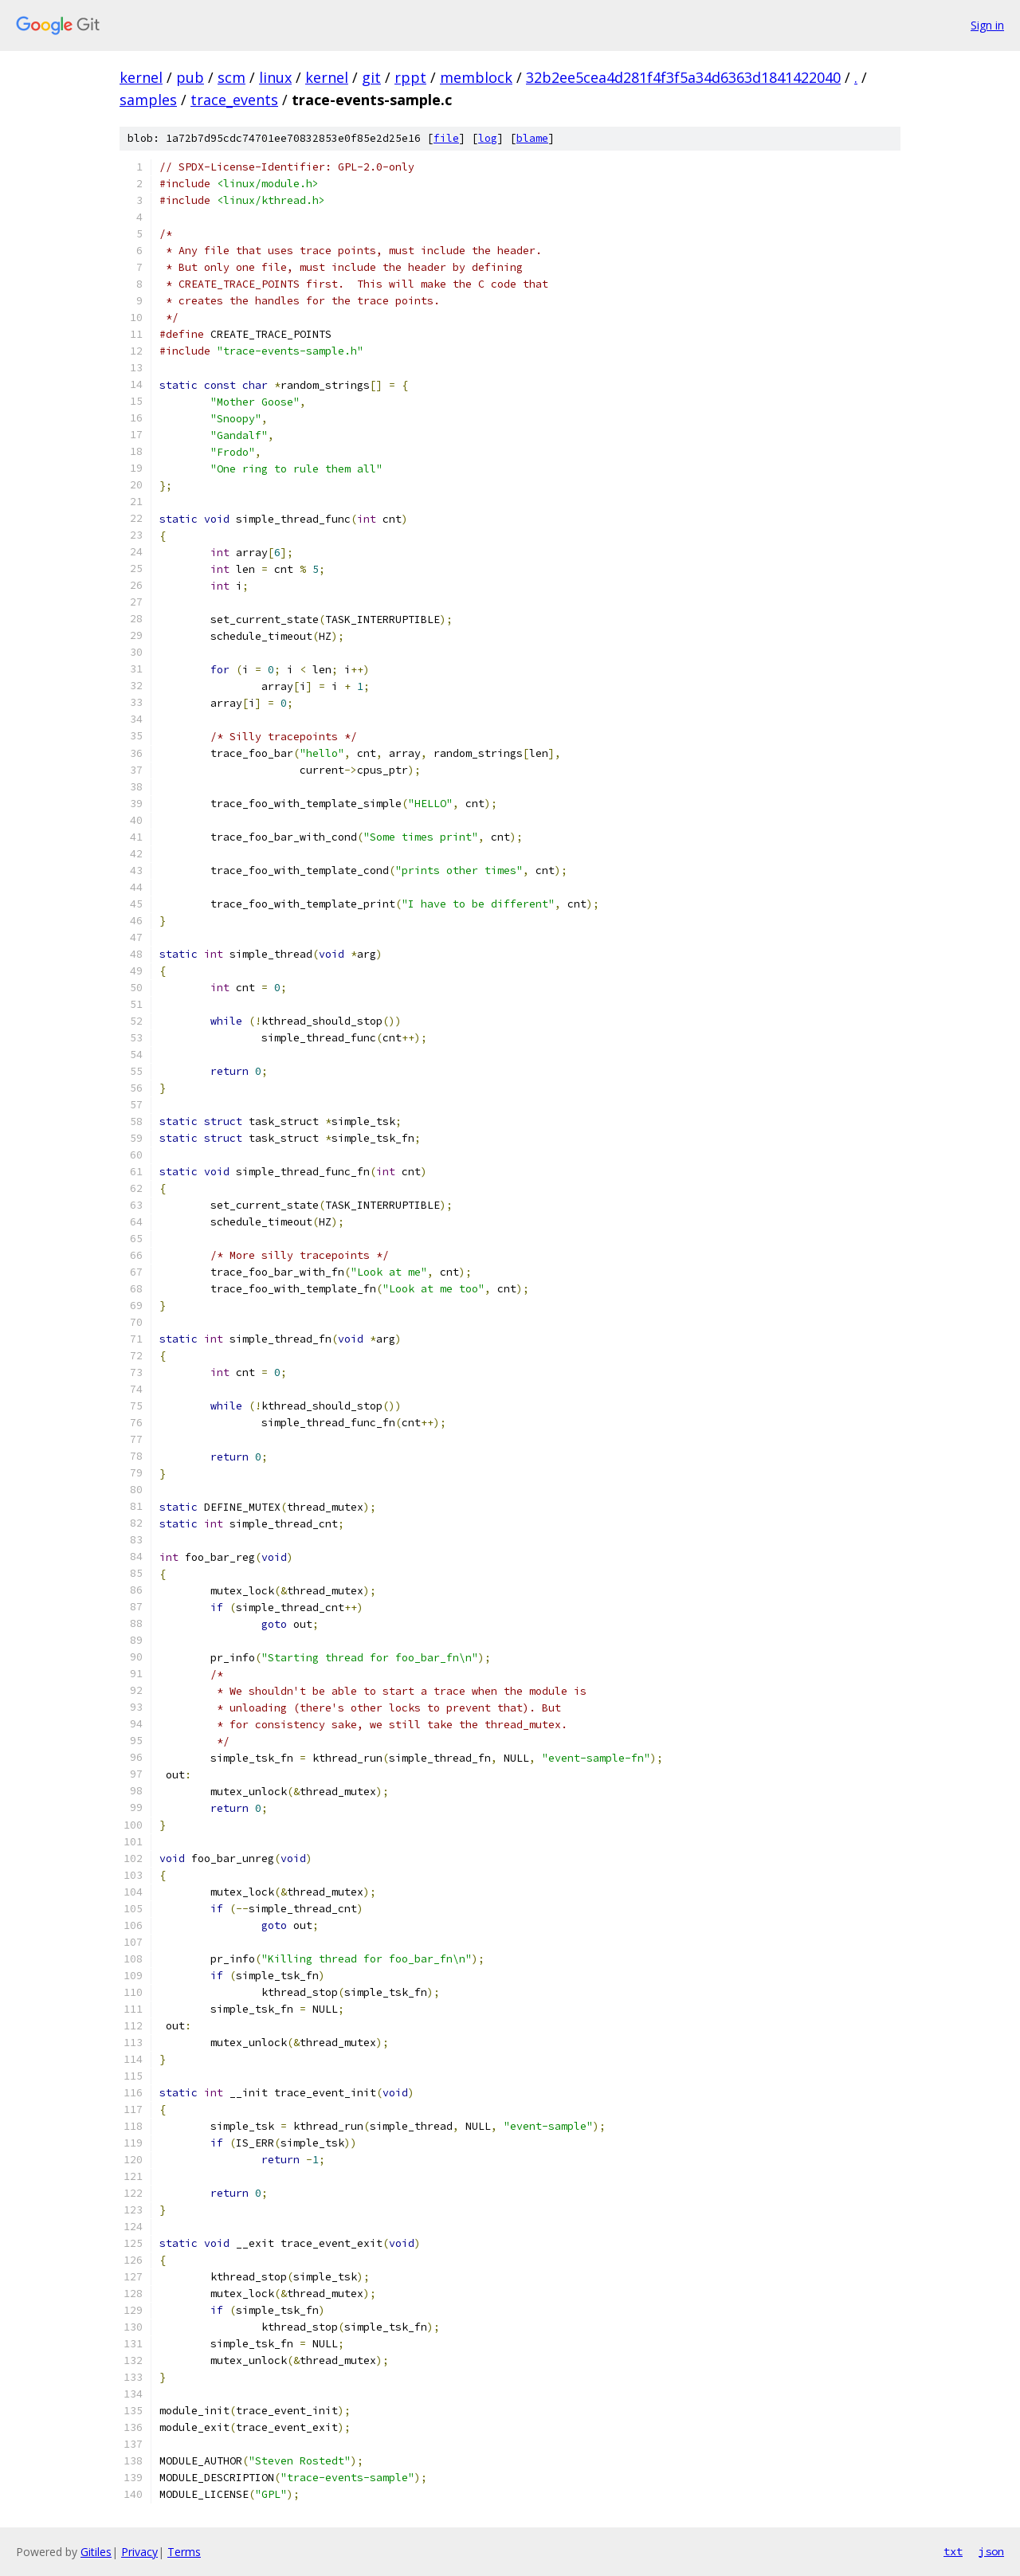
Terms (184, 2551)
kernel (141, 77)
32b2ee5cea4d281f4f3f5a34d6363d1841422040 (683, 77)
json (991, 2551)
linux (275, 77)
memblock (476, 77)
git (371, 77)
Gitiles (96, 2551)
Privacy (139, 2551)
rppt (410, 77)
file (446, 138)
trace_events (234, 99)
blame (532, 138)
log (487, 138)
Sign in (987, 25)
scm (231, 77)
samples (148, 99)
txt (953, 2551)
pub (190, 77)
